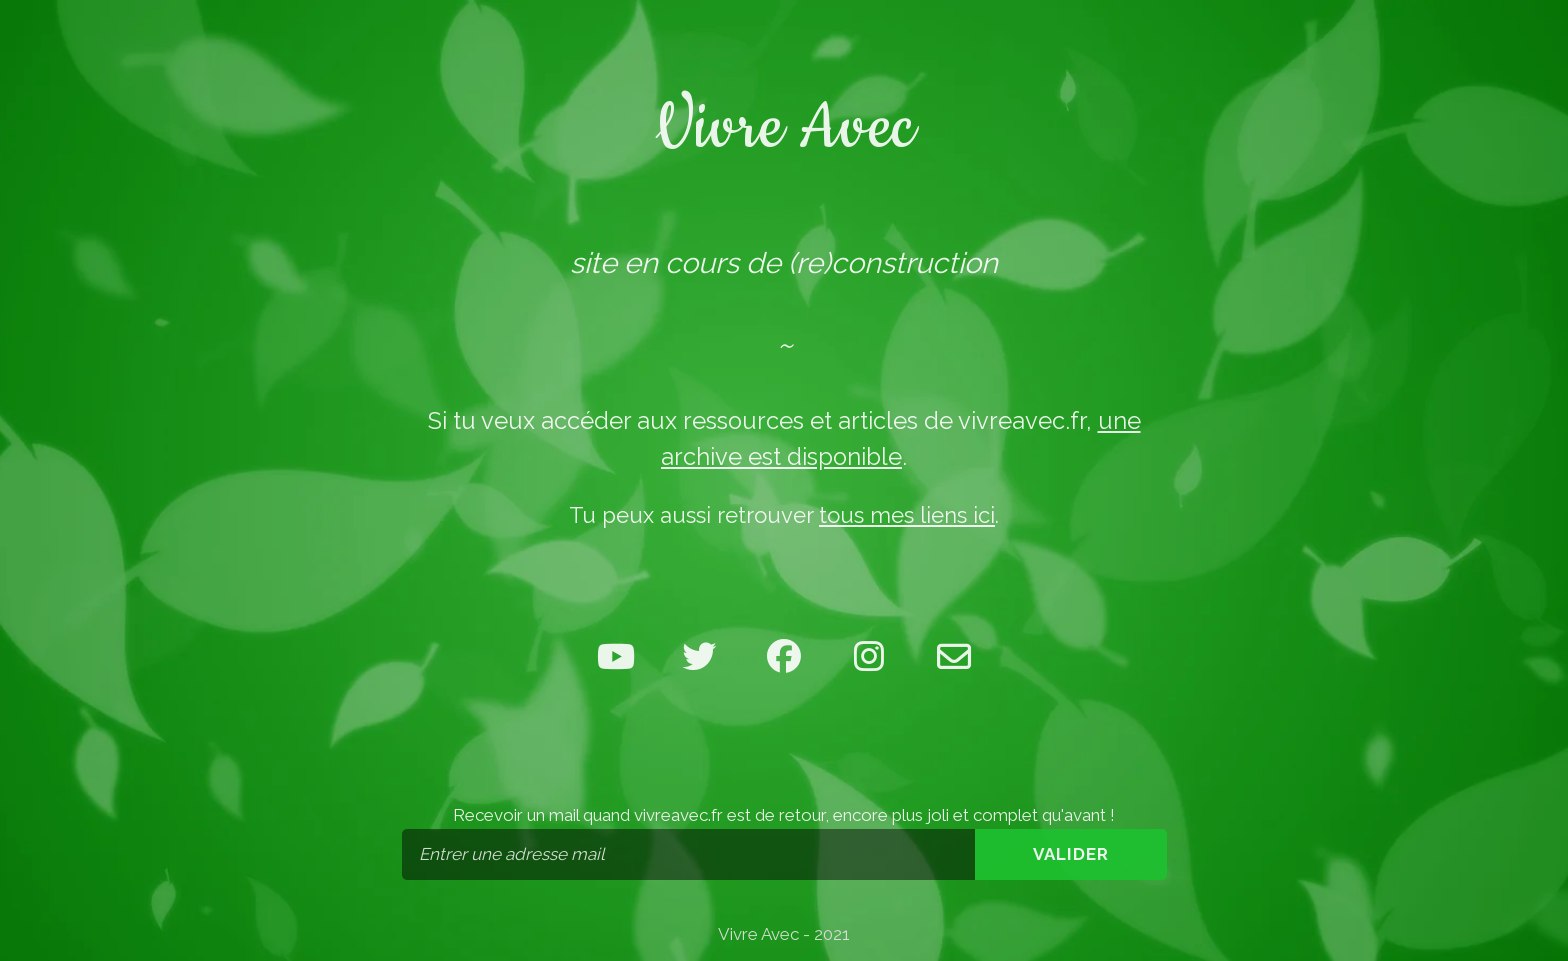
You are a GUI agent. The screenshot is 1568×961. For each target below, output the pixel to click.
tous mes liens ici (907, 515)
